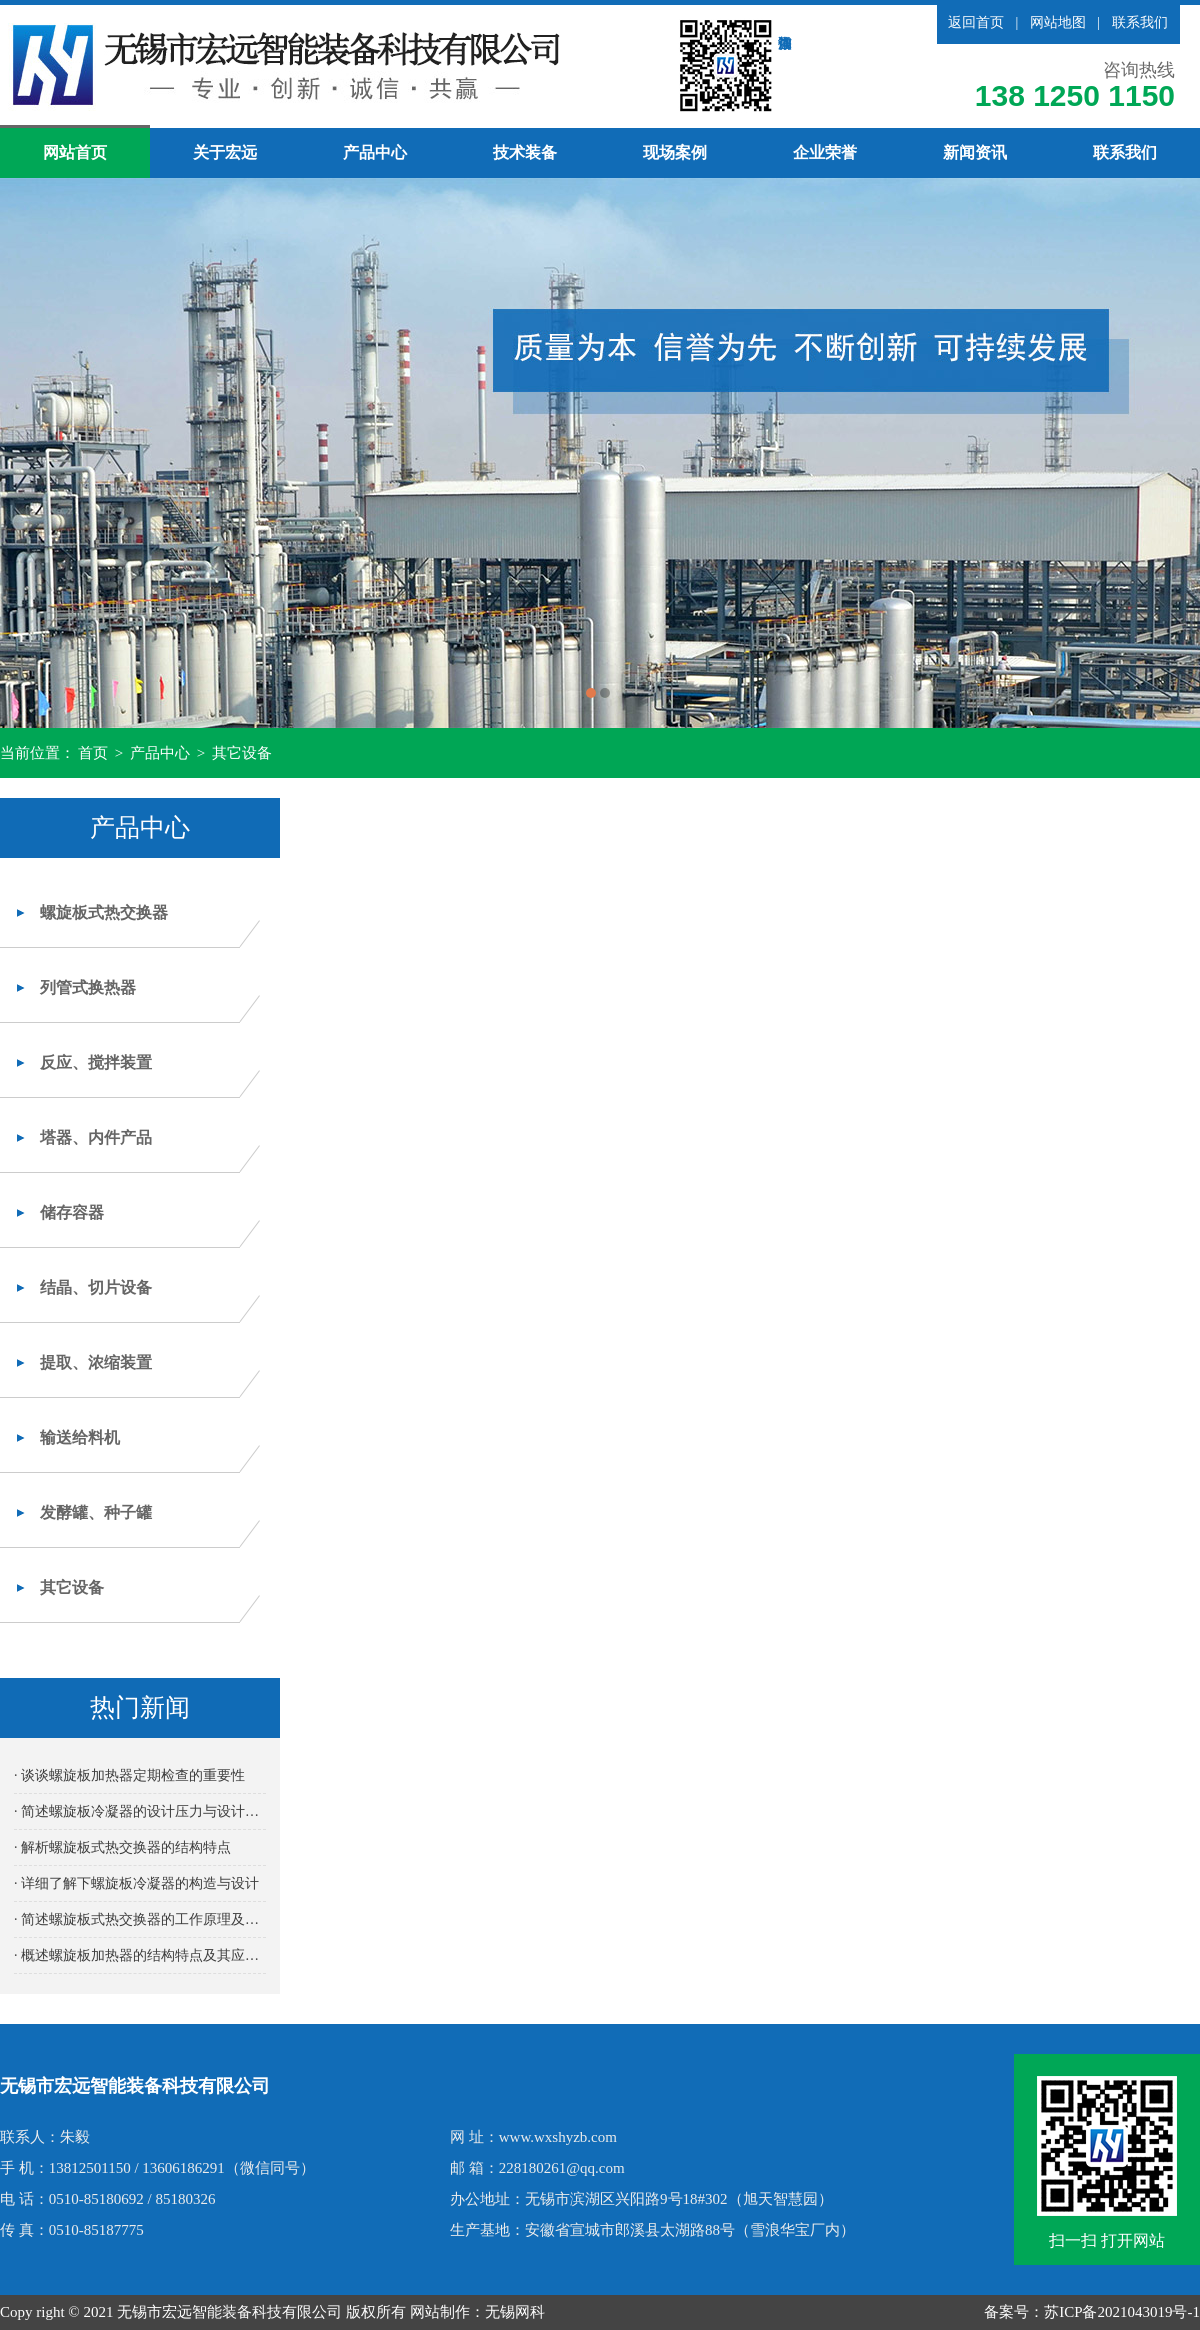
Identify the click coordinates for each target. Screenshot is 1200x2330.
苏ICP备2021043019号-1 (1122, 2312)
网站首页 (75, 152)
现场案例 (675, 152)
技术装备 (525, 152)
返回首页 (976, 22)
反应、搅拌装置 (96, 1062)
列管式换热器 (88, 987)
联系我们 (1140, 22)
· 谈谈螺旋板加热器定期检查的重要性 (129, 1775)
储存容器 (72, 1212)
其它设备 (242, 753)
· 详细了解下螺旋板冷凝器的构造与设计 (136, 1883)
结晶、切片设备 (96, 1287)
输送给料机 (80, 1437)
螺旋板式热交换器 (104, 912)
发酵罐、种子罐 (96, 1512)
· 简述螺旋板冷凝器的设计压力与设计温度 (140, 1811)
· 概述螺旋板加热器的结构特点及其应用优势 (140, 1955)
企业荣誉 (825, 152)
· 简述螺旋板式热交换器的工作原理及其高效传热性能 (140, 1919)
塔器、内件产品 (96, 1137)
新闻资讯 (975, 152)
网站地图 (1058, 22)
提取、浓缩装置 (96, 1362)
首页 (93, 753)
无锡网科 (515, 2312)
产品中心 (375, 152)
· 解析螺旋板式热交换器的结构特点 (122, 1847)
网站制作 (440, 2312)
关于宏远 (225, 152)
